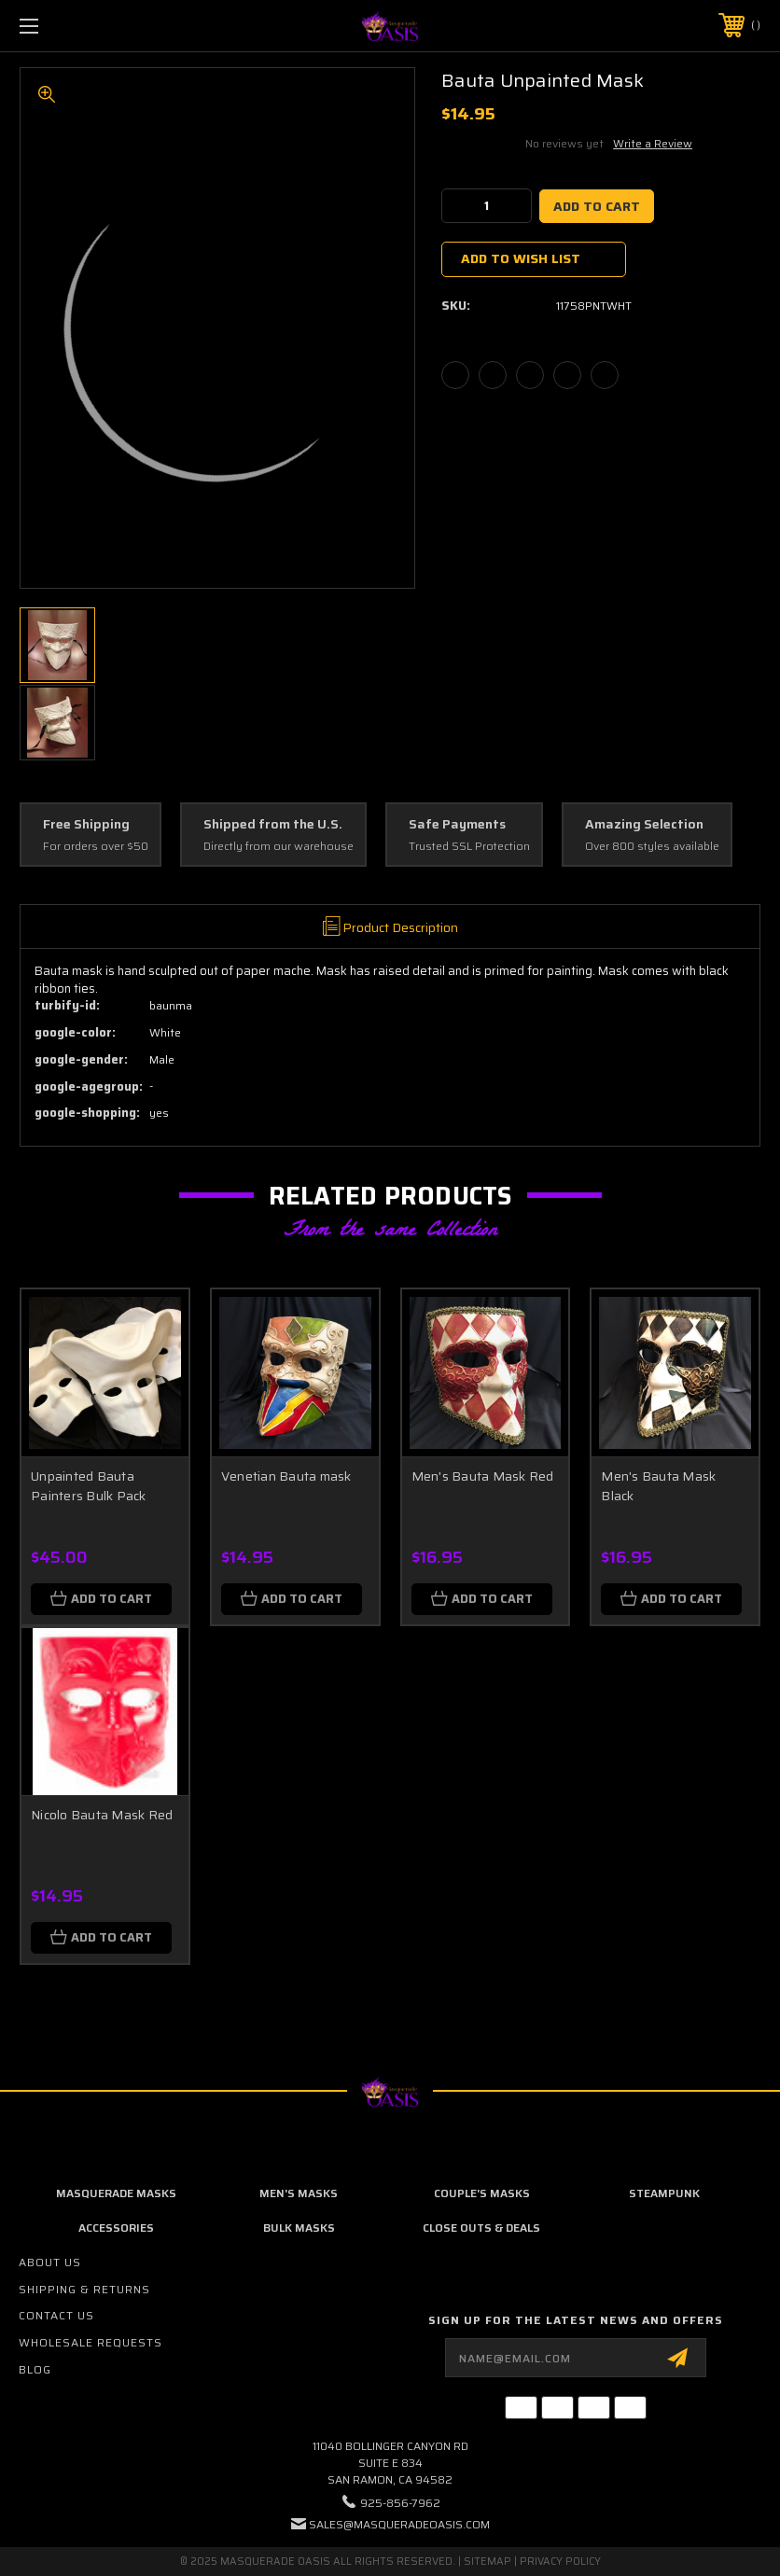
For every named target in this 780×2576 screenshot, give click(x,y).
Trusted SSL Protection (469, 847)
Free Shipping (86, 824)
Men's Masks (298, 2193)
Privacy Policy (560, 2561)
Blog (35, 2369)
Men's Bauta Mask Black (658, 1486)
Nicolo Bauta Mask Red (102, 1814)
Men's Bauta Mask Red (482, 1476)
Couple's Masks (482, 2193)
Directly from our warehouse (278, 847)
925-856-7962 (400, 2503)
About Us (50, 2262)
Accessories (116, 2227)
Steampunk (664, 2193)
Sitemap (487, 2561)
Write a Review (652, 143)
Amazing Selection (644, 824)
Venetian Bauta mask (286, 1476)
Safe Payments (457, 824)
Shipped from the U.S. (272, 824)
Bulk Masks (299, 2227)
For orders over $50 (95, 847)
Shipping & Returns (84, 2289)
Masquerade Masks (116, 2193)
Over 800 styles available (652, 847)
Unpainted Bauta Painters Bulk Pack (88, 1486)
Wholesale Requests (90, 2342)
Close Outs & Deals (481, 2227)
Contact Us (56, 2315)
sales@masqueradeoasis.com (399, 2524)
